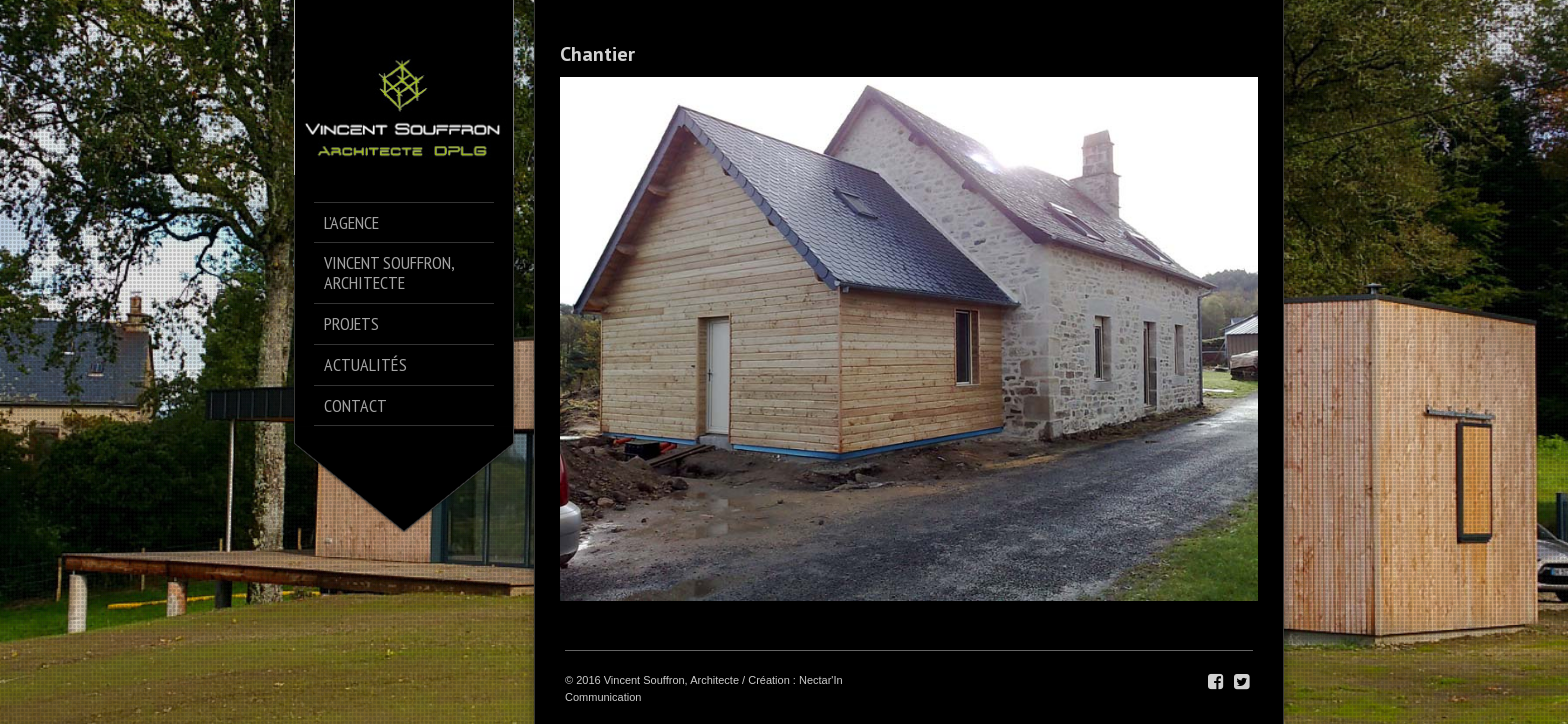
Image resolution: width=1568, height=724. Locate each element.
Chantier (597, 54)
